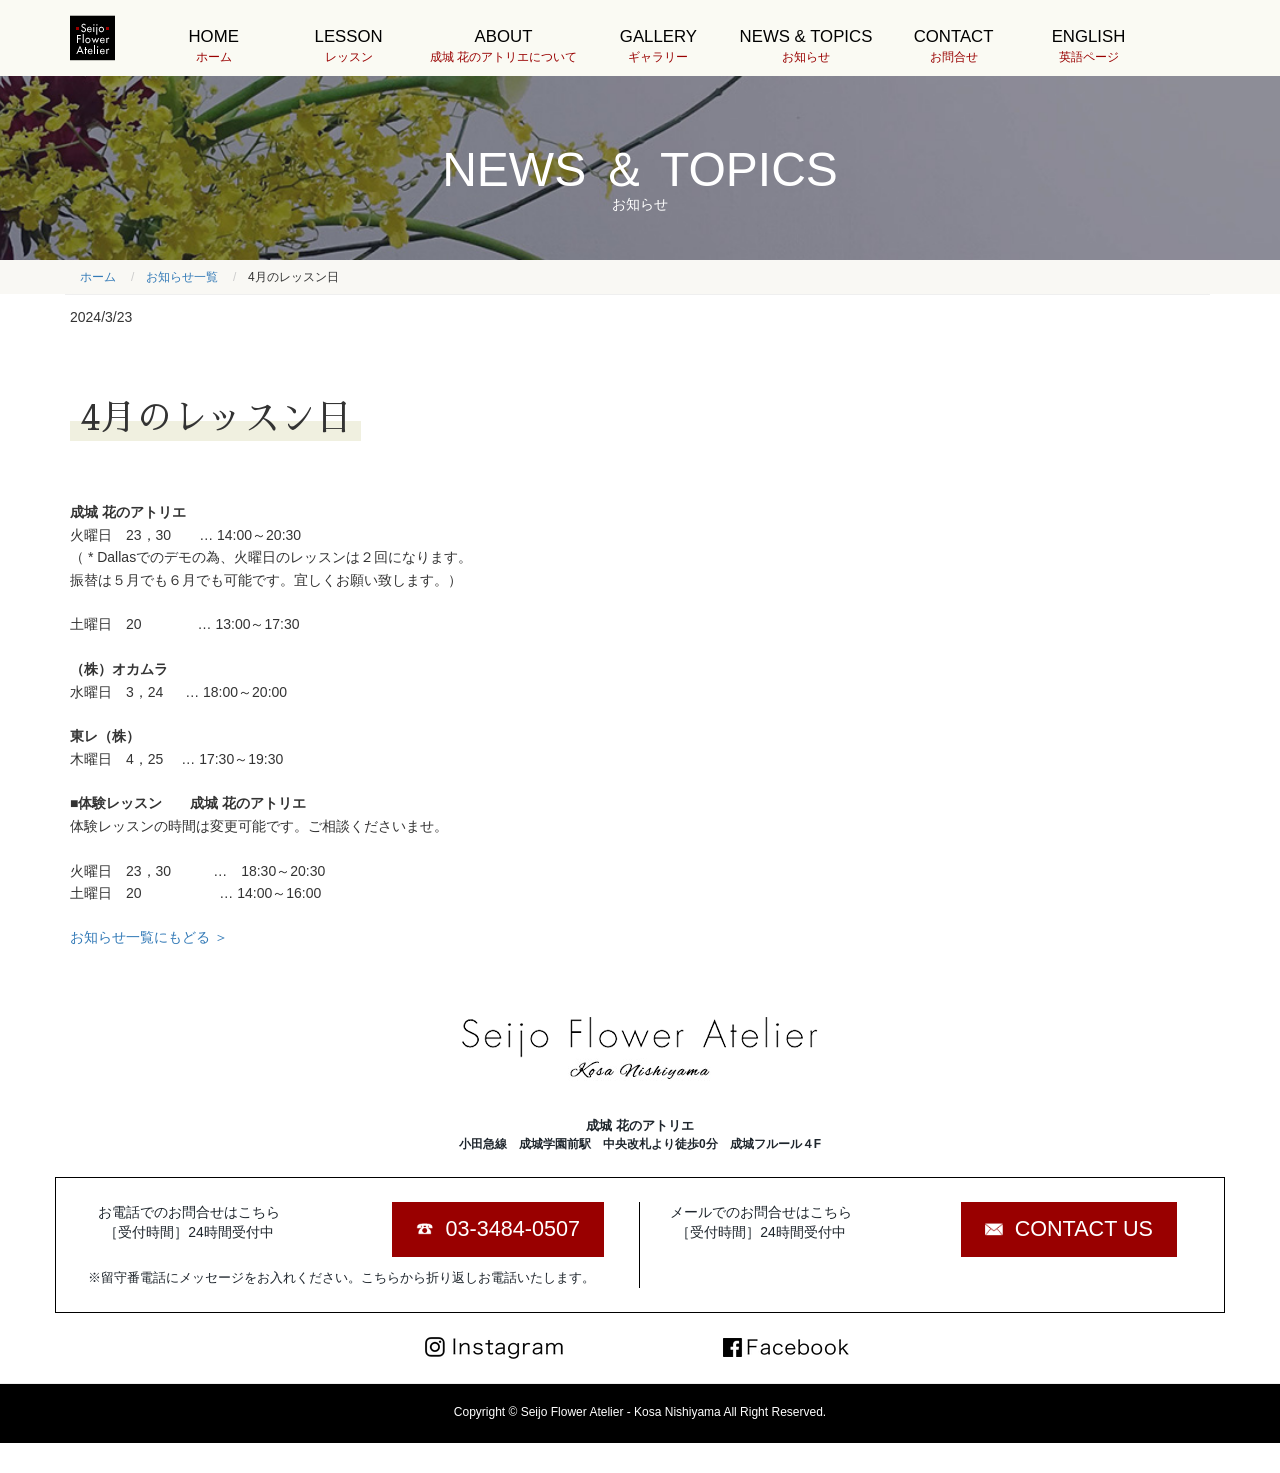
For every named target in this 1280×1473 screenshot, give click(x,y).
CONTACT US (1084, 1228)
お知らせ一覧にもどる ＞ (149, 937)
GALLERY (658, 46)
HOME (213, 46)
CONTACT (953, 46)
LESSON (348, 46)
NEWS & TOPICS (806, 46)
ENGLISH (1088, 46)
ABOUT (503, 46)
